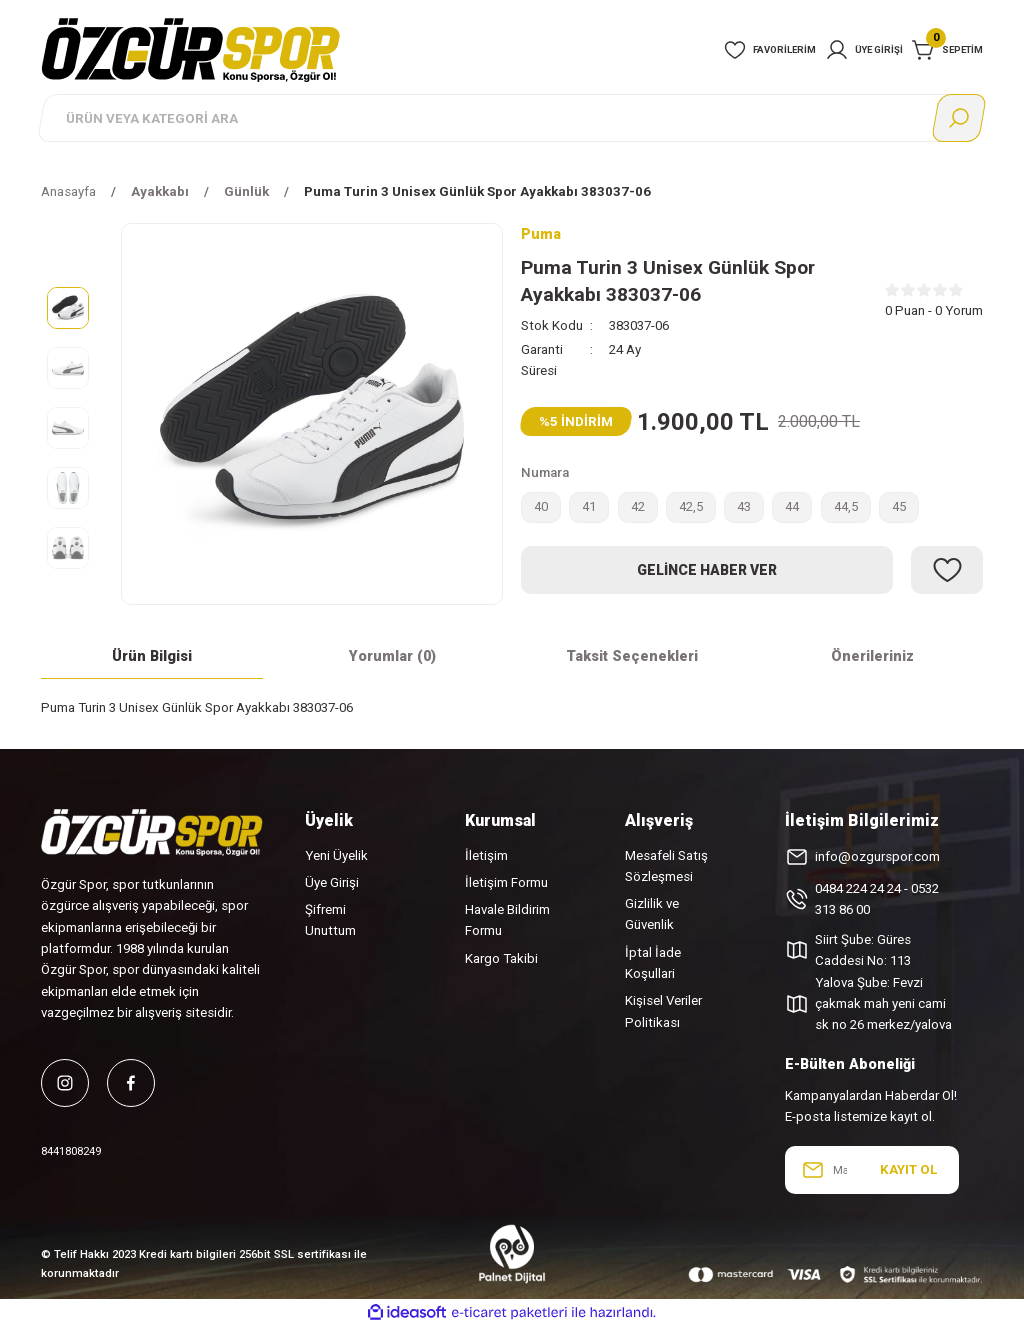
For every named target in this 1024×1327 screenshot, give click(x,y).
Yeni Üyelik (336, 855)
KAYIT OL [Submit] (908, 1169)
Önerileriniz (872, 656)
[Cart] (947, 50)
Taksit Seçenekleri (632, 656)
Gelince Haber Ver (707, 570)
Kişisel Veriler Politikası (663, 1011)
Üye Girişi (332, 882)
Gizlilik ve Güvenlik (652, 914)
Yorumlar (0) (392, 656)
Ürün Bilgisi (152, 656)
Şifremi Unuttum (330, 920)
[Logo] (191, 49)
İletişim (486, 855)
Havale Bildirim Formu (507, 920)
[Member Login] (864, 50)
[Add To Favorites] (947, 572)
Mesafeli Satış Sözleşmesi (666, 866)
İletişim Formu (506, 882)
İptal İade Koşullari (653, 963)
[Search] (512, 118)
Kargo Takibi (501, 958)
